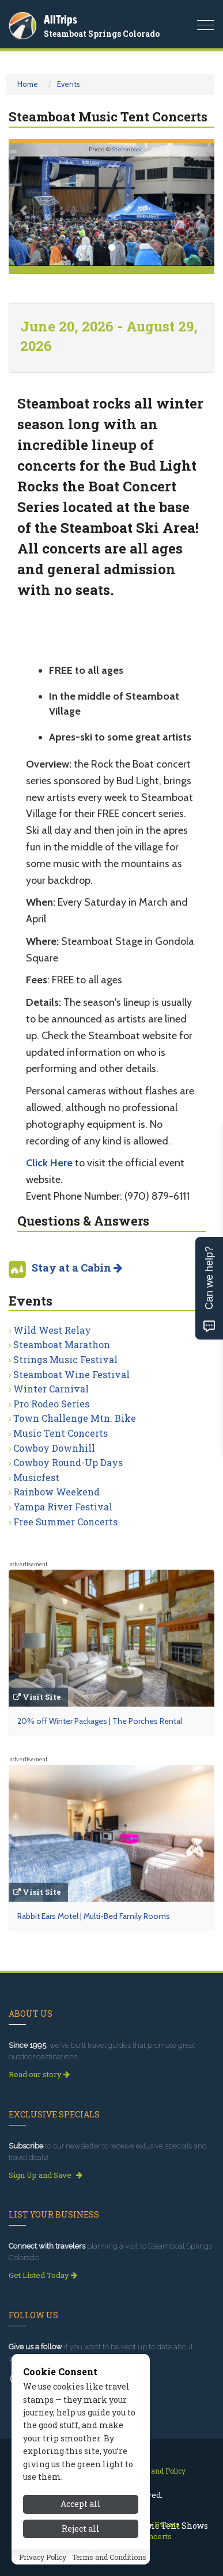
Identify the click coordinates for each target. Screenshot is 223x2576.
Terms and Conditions (109, 2557)
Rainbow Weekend (56, 1492)
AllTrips (60, 19)
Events (68, 84)
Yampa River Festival (62, 1507)
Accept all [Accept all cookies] (81, 2503)
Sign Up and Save (45, 2175)
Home (27, 84)
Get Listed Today (43, 2275)
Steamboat (127, 149)
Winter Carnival (51, 1389)
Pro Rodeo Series (51, 1404)
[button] (24, 204)
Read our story (39, 2074)
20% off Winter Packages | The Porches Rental (99, 1721)
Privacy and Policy (155, 2470)
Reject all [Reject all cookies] (81, 2528)
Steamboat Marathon (61, 1344)
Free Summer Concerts (65, 1522)
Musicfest (36, 1477)
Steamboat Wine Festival (71, 1374)
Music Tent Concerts (60, 1433)
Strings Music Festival (65, 1359)
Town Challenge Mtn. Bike (74, 1418)
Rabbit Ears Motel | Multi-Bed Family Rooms (93, 1916)
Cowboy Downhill (54, 1448)
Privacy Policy (42, 2557)
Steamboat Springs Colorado (102, 33)
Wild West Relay (52, 1330)
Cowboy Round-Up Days (68, 1462)
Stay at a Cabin (77, 1267)
